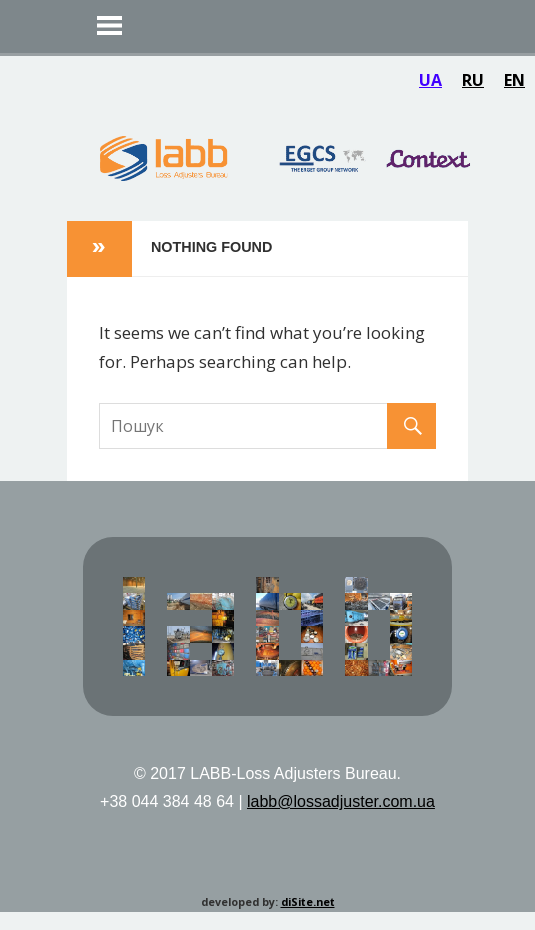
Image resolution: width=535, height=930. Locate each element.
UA (430, 80)
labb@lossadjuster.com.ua (341, 801)
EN (514, 80)
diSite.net (308, 902)
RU (473, 80)
